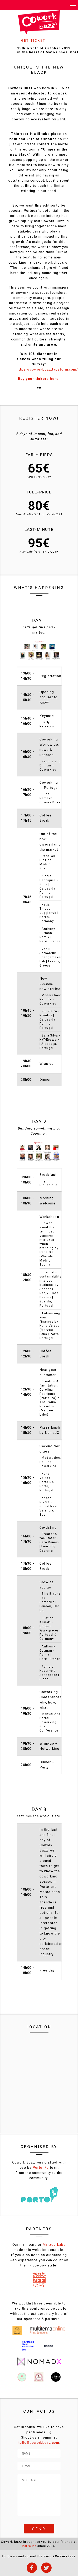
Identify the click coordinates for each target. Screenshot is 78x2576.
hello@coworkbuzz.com (38, 2443)
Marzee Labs (54, 2245)
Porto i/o (41, 2168)
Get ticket (33, 41)
